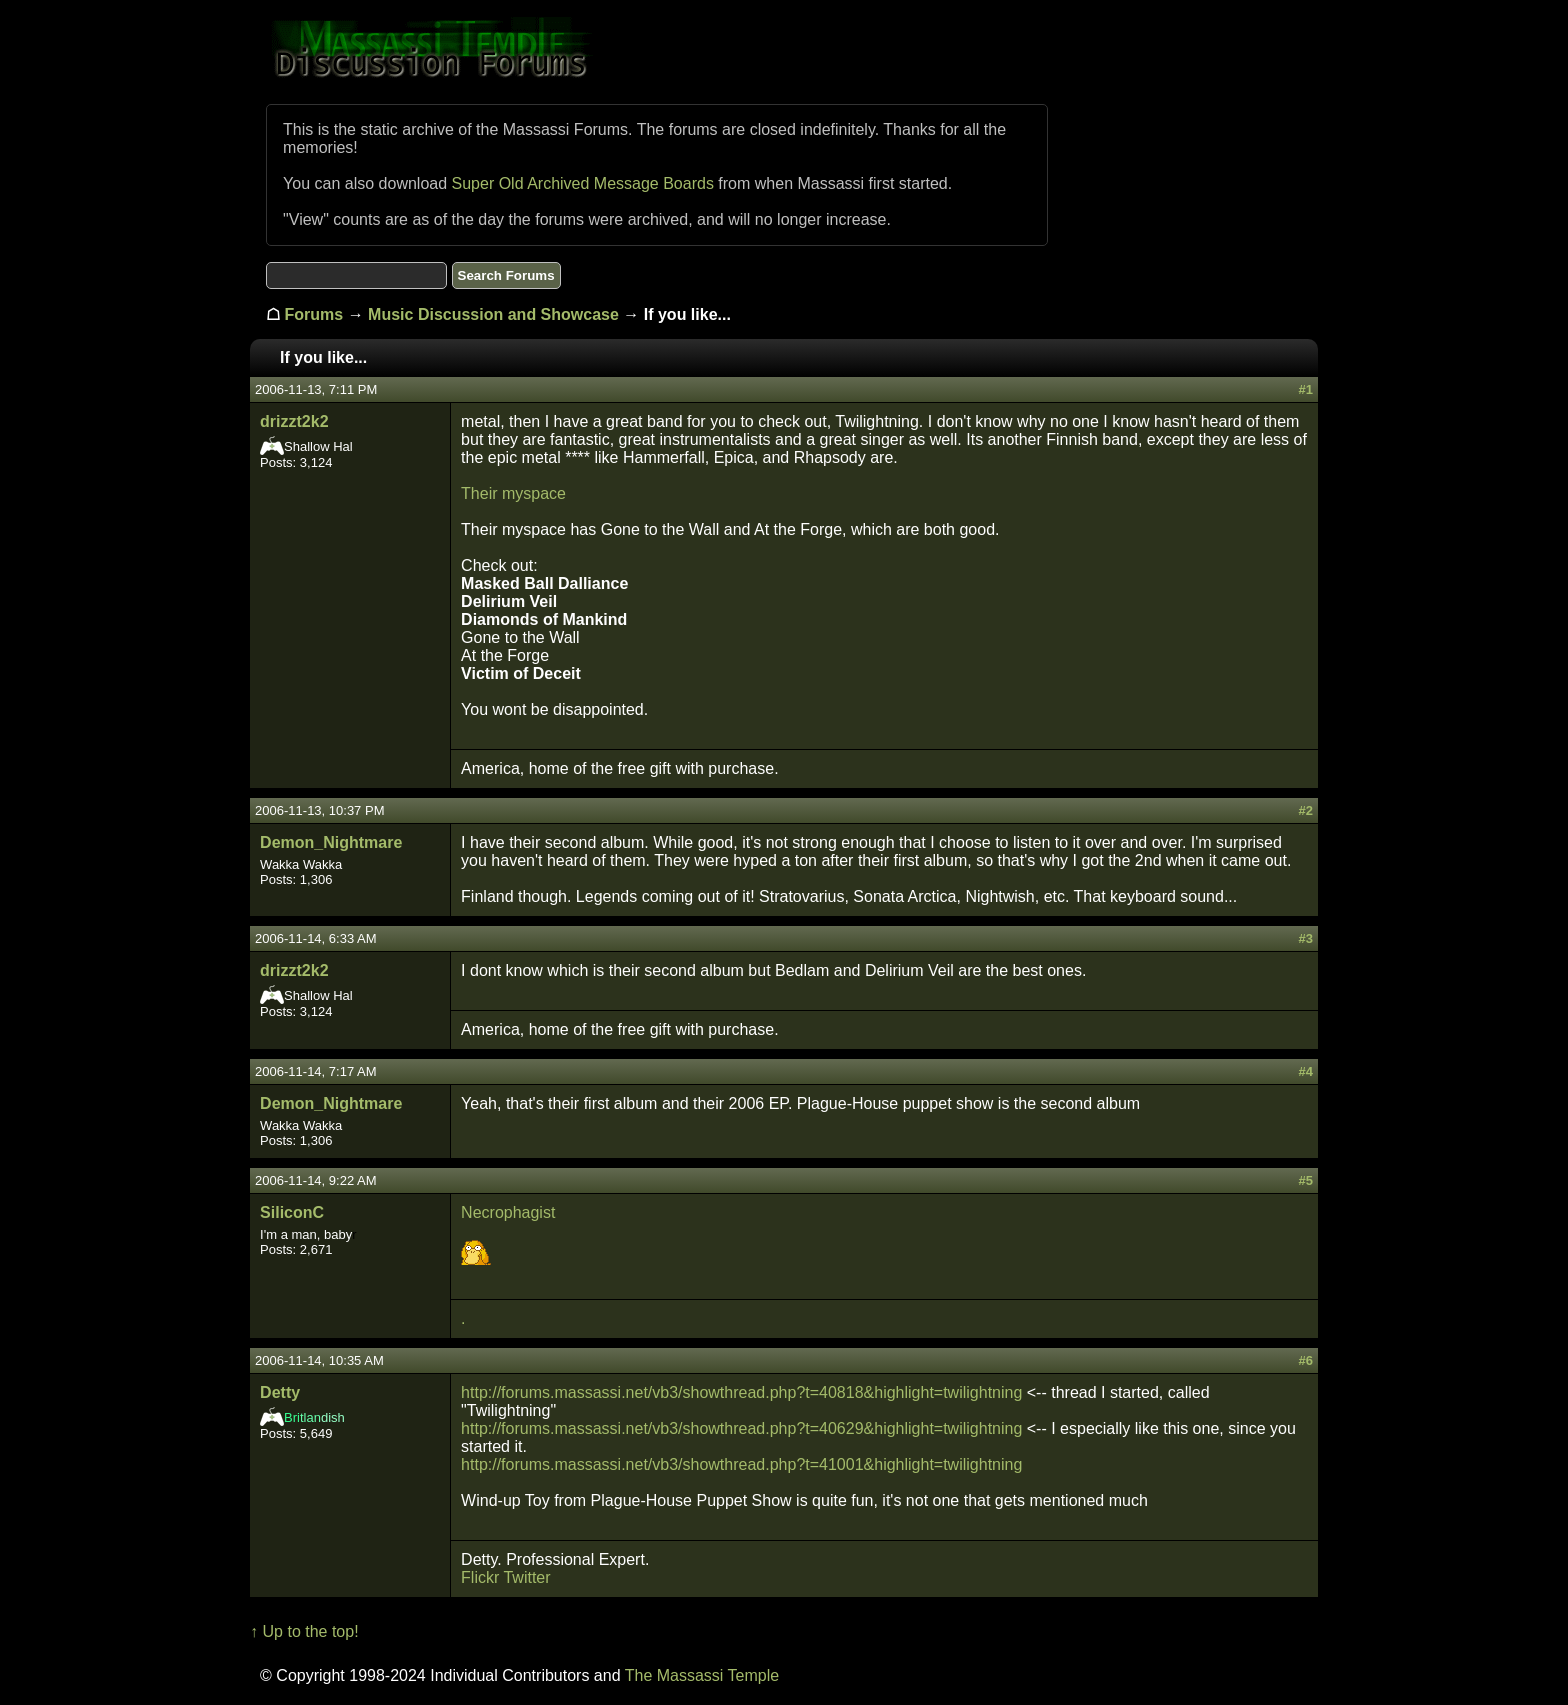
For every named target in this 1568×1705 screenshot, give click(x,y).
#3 (1305, 938)
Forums (314, 314)
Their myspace (513, 493)
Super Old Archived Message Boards (583, 183)
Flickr (480, 1577)
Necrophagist (508, 1212)
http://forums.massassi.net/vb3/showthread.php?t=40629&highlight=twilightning (741, 1428)
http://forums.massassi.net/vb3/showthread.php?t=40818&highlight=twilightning (741, 1392)
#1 (1305, 389)
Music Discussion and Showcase (493, 314)
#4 (1305, 1071)
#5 (1305, 1180)
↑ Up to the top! (304, 1631)
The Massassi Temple (702, 1675)
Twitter (526, 1577)
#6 (1305, 1360)
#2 (1305, 810)
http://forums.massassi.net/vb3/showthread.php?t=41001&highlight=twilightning (741, 1464)
